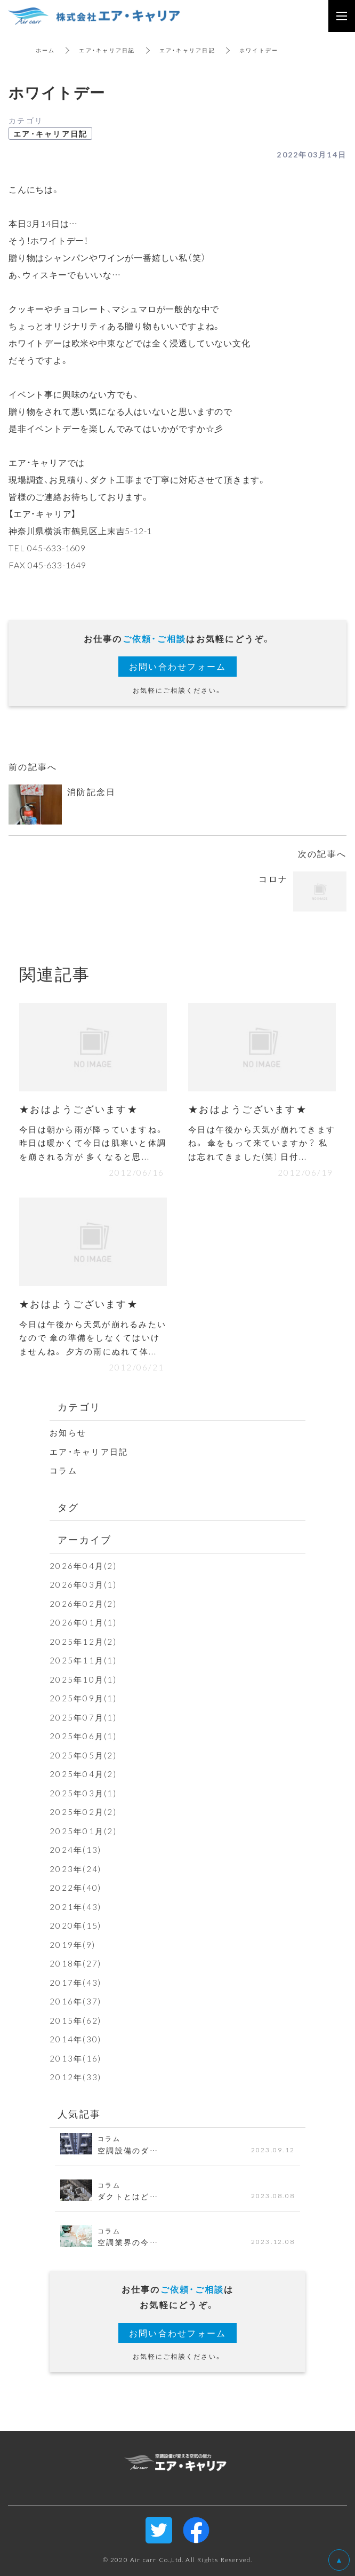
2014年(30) (75, 2039)
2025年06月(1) (83, 1736)
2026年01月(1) (83, 1622)
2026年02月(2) (83, 1604)
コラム (63, 1470)
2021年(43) (75, 1907)
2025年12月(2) (83, 1641)
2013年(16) (75, 2058)
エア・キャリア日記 (107, 50)
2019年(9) (72, 1945)
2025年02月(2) (83, 1812)
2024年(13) (75, 1850)
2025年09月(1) (83, 1698)
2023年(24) (75, 1869)
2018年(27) (75, 1963)
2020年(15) (75, 1925)
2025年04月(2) (83, 1774)
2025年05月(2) (83, 1755)
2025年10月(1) (83, 1679)
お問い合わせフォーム (178, 666)
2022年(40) (75, 1887)
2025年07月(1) (83, 1717)
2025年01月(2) (83, 1831)
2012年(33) (75, 2077)
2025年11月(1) (83, 1660)
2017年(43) (75, 1982)
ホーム (45, 50)
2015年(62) (75, 2020)
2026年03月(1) (83, 1584)
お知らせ (68, 1432)
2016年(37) (75, 2001)
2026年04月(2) (83, 1566)
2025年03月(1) (83, 1793)
